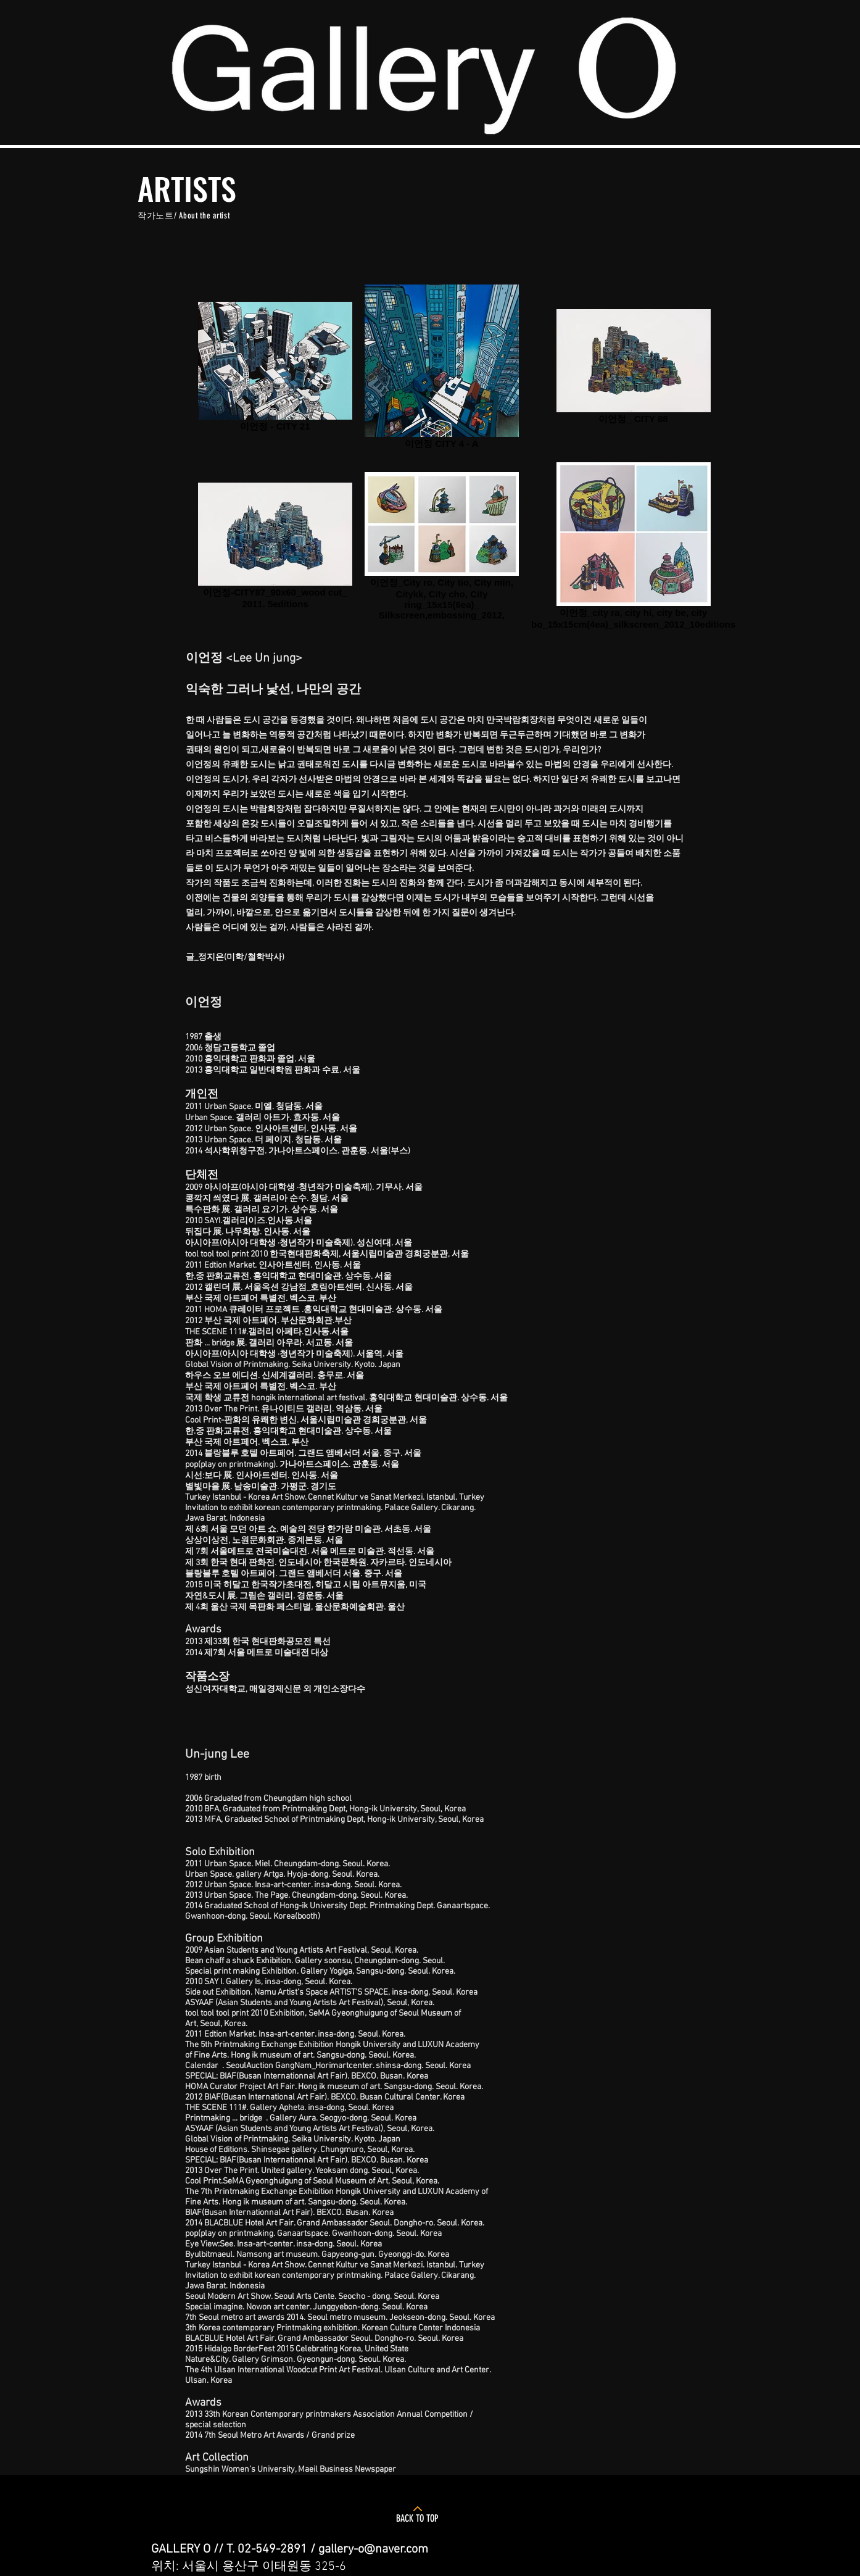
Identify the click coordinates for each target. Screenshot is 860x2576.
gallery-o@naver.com (373, 2549)
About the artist (204, 215)
